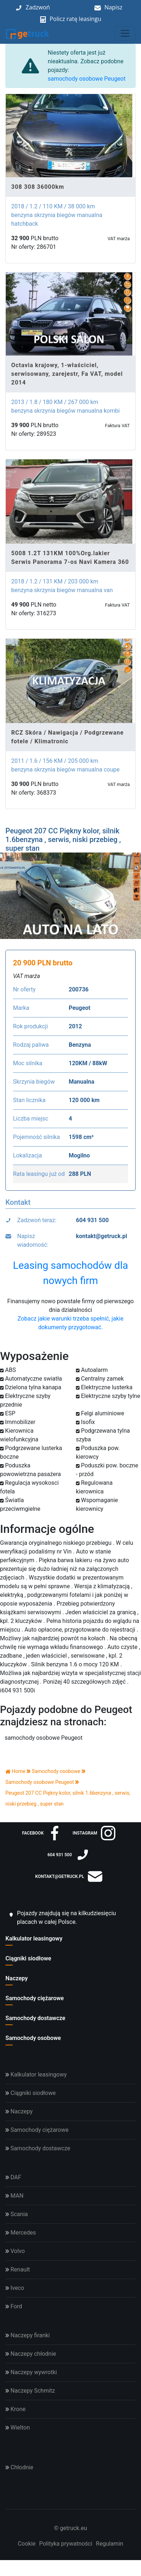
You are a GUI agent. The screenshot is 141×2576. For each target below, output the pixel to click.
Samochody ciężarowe (34, 1998)
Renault (17, 2269)
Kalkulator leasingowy (34, 1938)
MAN (14, 2195)
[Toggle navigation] (125, 33)
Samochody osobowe (33, 2038)
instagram (94, 1833)
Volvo (15, 2251)
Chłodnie (19, 2467)
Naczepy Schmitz (30, 2390)
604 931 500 (92, 1220)
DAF (13, 2177)
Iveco (14, 2287)
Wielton (17, 2427)
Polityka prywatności (65, 2543)
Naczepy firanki (27, 2335)
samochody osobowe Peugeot (86, 78)
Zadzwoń (38, 7)
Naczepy (16, 1978)
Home (15, 1771)
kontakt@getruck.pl (101, 1236)
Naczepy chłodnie (30, 2353)
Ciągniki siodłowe (28, 1958)
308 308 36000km (37, 186)
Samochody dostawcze (35, 2018)
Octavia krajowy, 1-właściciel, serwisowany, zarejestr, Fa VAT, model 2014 (67, 374)
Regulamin (109, 2543)
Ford (13, 2306)
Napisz (113, 7)
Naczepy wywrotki (31, 2372)
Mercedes (20, 2232)
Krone (15, 2409)
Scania (16, 2214)
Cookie (26, 2543)
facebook (42, 1833)
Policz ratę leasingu (75, 19)
